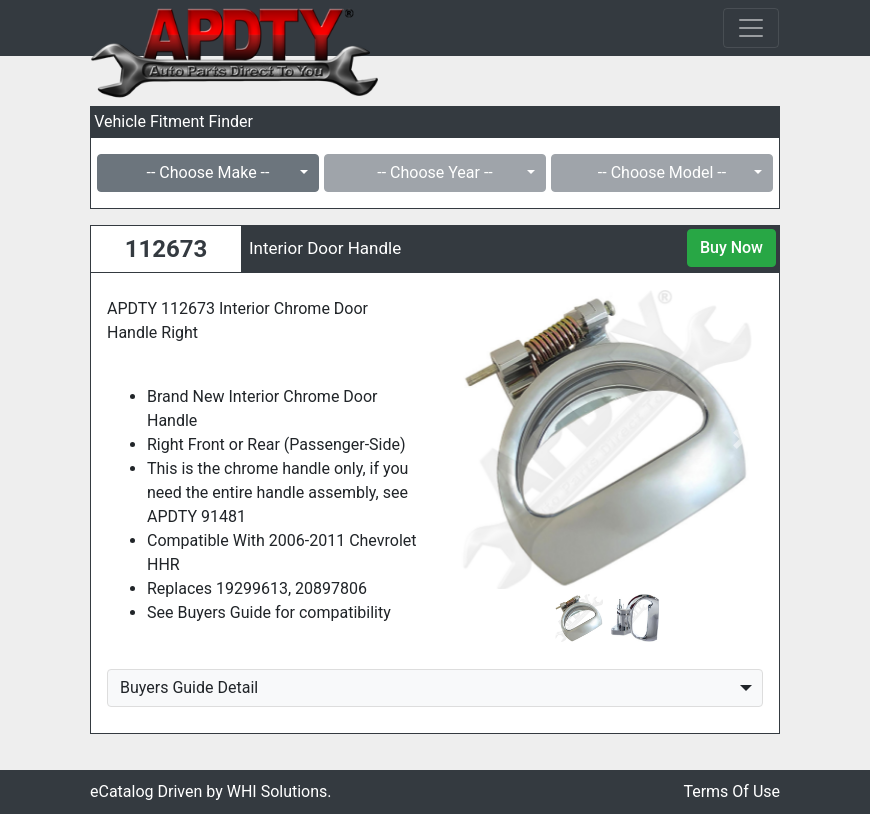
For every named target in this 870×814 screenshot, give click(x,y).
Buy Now (731, 247)
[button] (473, 439)
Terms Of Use (731, 791)
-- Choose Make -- (208, 172)
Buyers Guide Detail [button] (189, 687)
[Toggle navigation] (751, 28)
